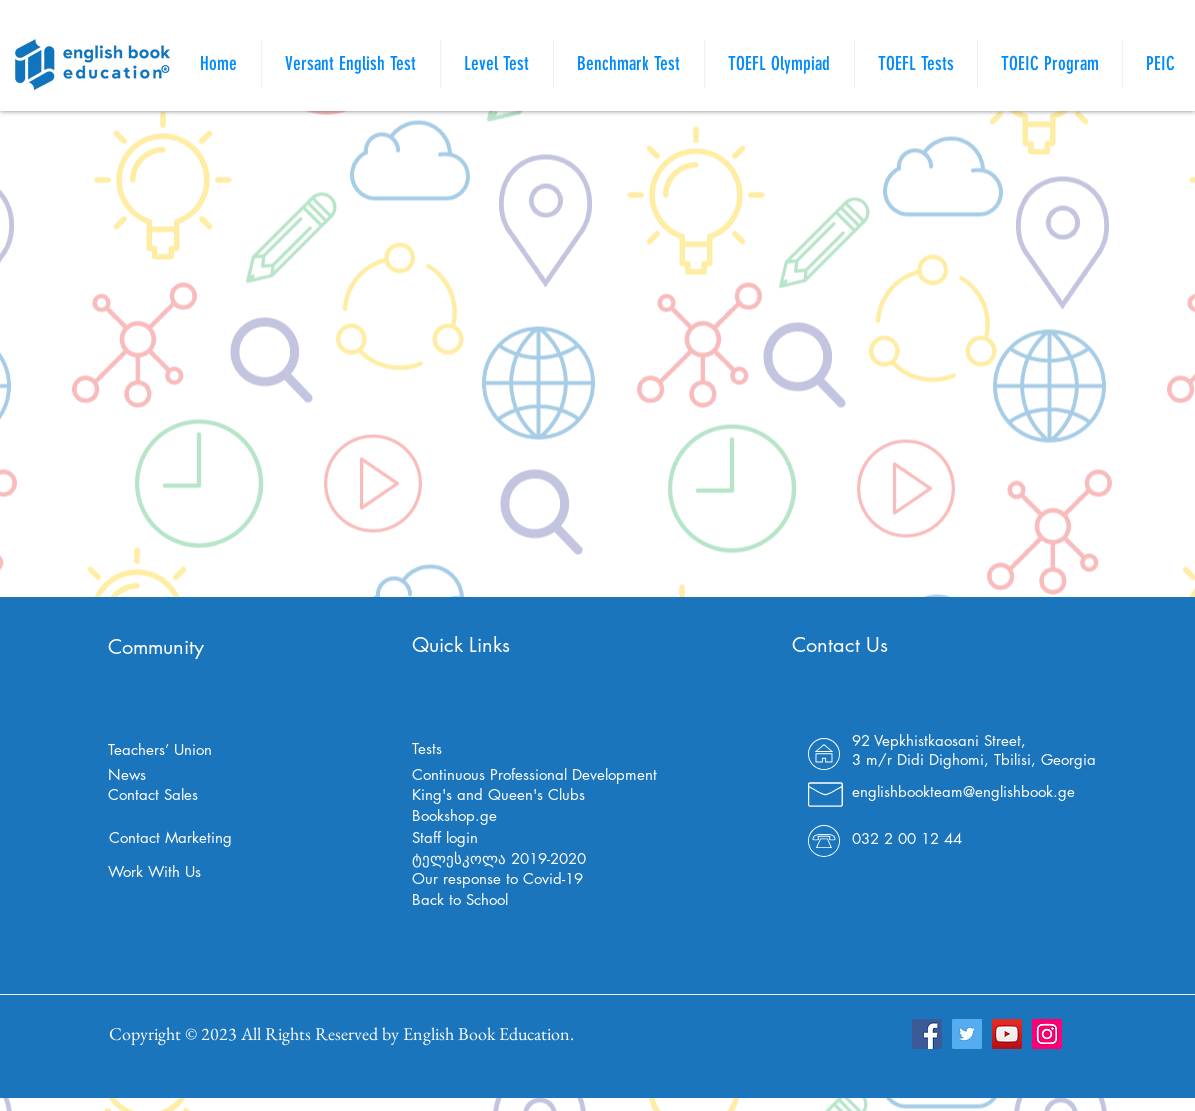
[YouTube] (1007, 1034)
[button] (916, 64)
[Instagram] (1047, 1034)
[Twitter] (967, 1034)
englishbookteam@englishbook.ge (963, 791)
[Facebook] (927, 1034)
